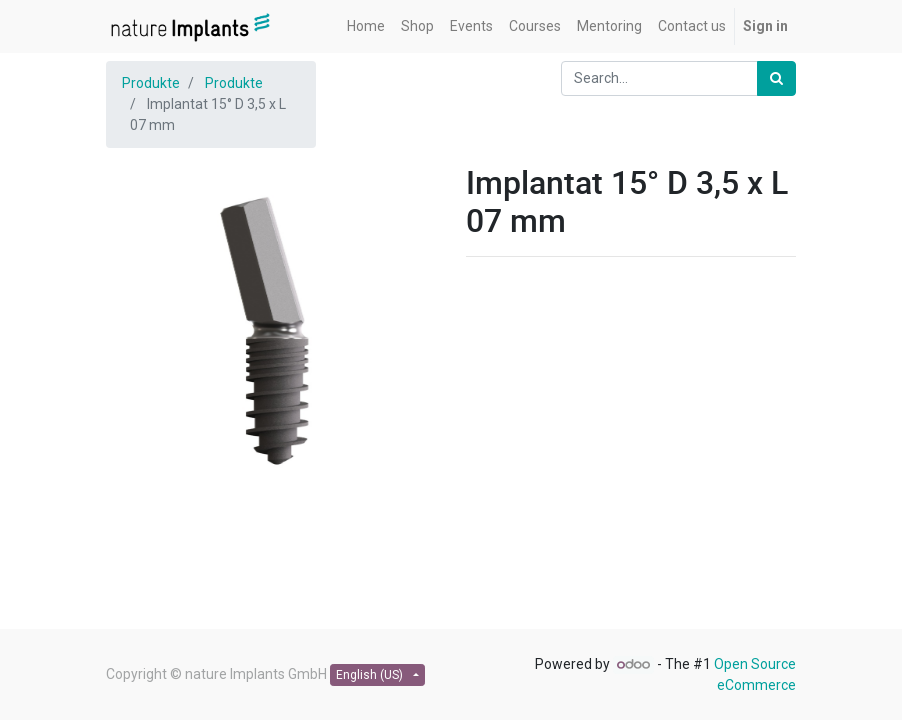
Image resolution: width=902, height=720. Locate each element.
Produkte (151, 83)
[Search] (776, 78)
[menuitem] (366, 26)
